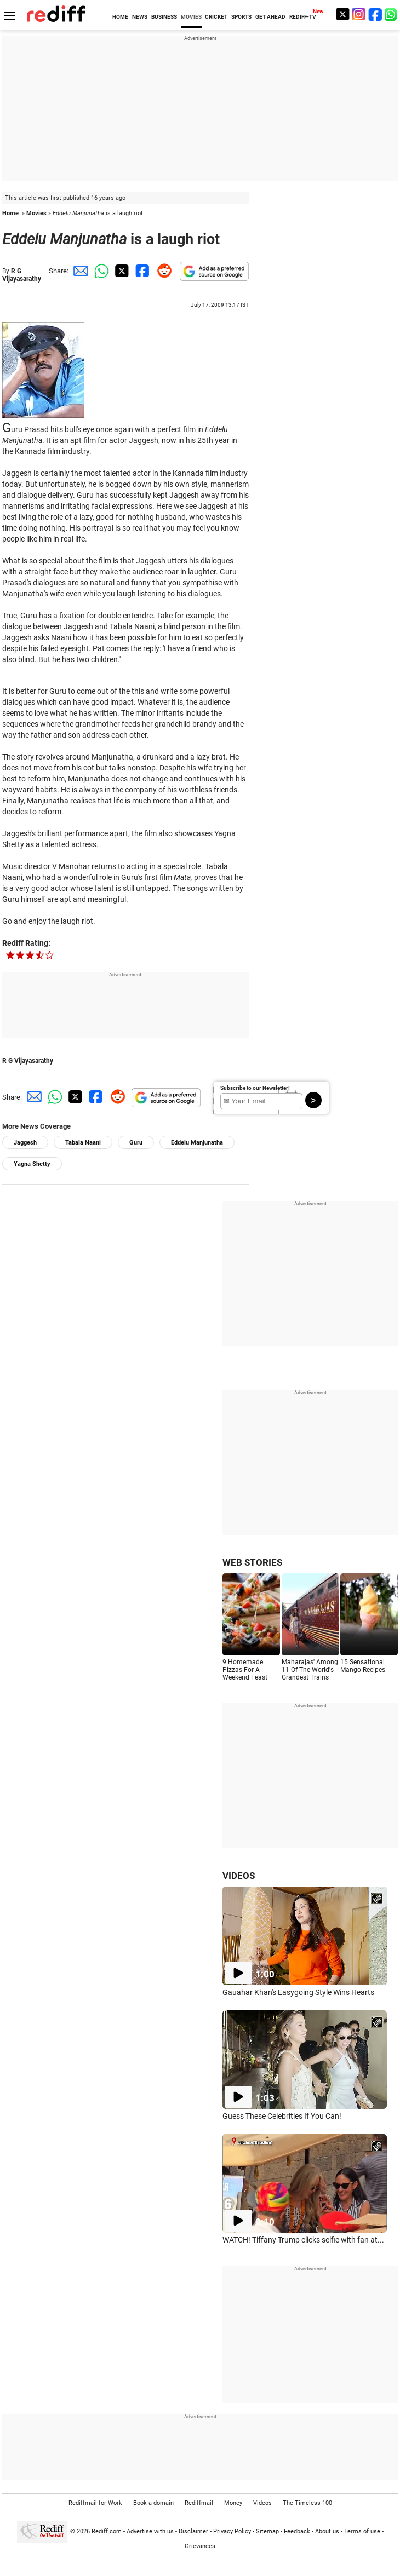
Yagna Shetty (32, 1164)
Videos (262, 2502)
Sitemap (267, 2531)
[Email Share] (78, 271)
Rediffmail (199, 2502)
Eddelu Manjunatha (197, 1142)
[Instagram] (359, 14)
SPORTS (241, 16)
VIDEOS (238, 1875)
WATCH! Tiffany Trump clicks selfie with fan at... (303, 2239)
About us (327, 2531)
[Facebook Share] (141, 271)
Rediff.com (107, 2531)
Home (10, 213)
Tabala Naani (83, 1142)
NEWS (139, 16)
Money (233, 2502)
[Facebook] (375, 14)
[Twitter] (342, 14)
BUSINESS (164, 16)
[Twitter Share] (120, 271)
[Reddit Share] (162, 271)
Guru (135, 1142)
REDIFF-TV (302, 16)
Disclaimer (193, 2531)
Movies (36, 213)
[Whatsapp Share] (99, 271)
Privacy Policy (232, 2531)
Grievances (200, 2546)
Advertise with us (150, 2531)
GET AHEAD (270, 16)
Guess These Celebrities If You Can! (281, 2116)
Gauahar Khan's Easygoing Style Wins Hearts (298, 1992)
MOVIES (191, 16)
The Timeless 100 (307, 2502)
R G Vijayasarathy (21, 275)
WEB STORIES (252, 1562)
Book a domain (153, 2502)
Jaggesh (25, 1142)
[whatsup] (392, 14)
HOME (120, 16)
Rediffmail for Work (95, 2502)
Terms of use (362, 2531)
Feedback (297, 2531)
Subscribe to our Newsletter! (255, 1087)
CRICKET (216, 16)
